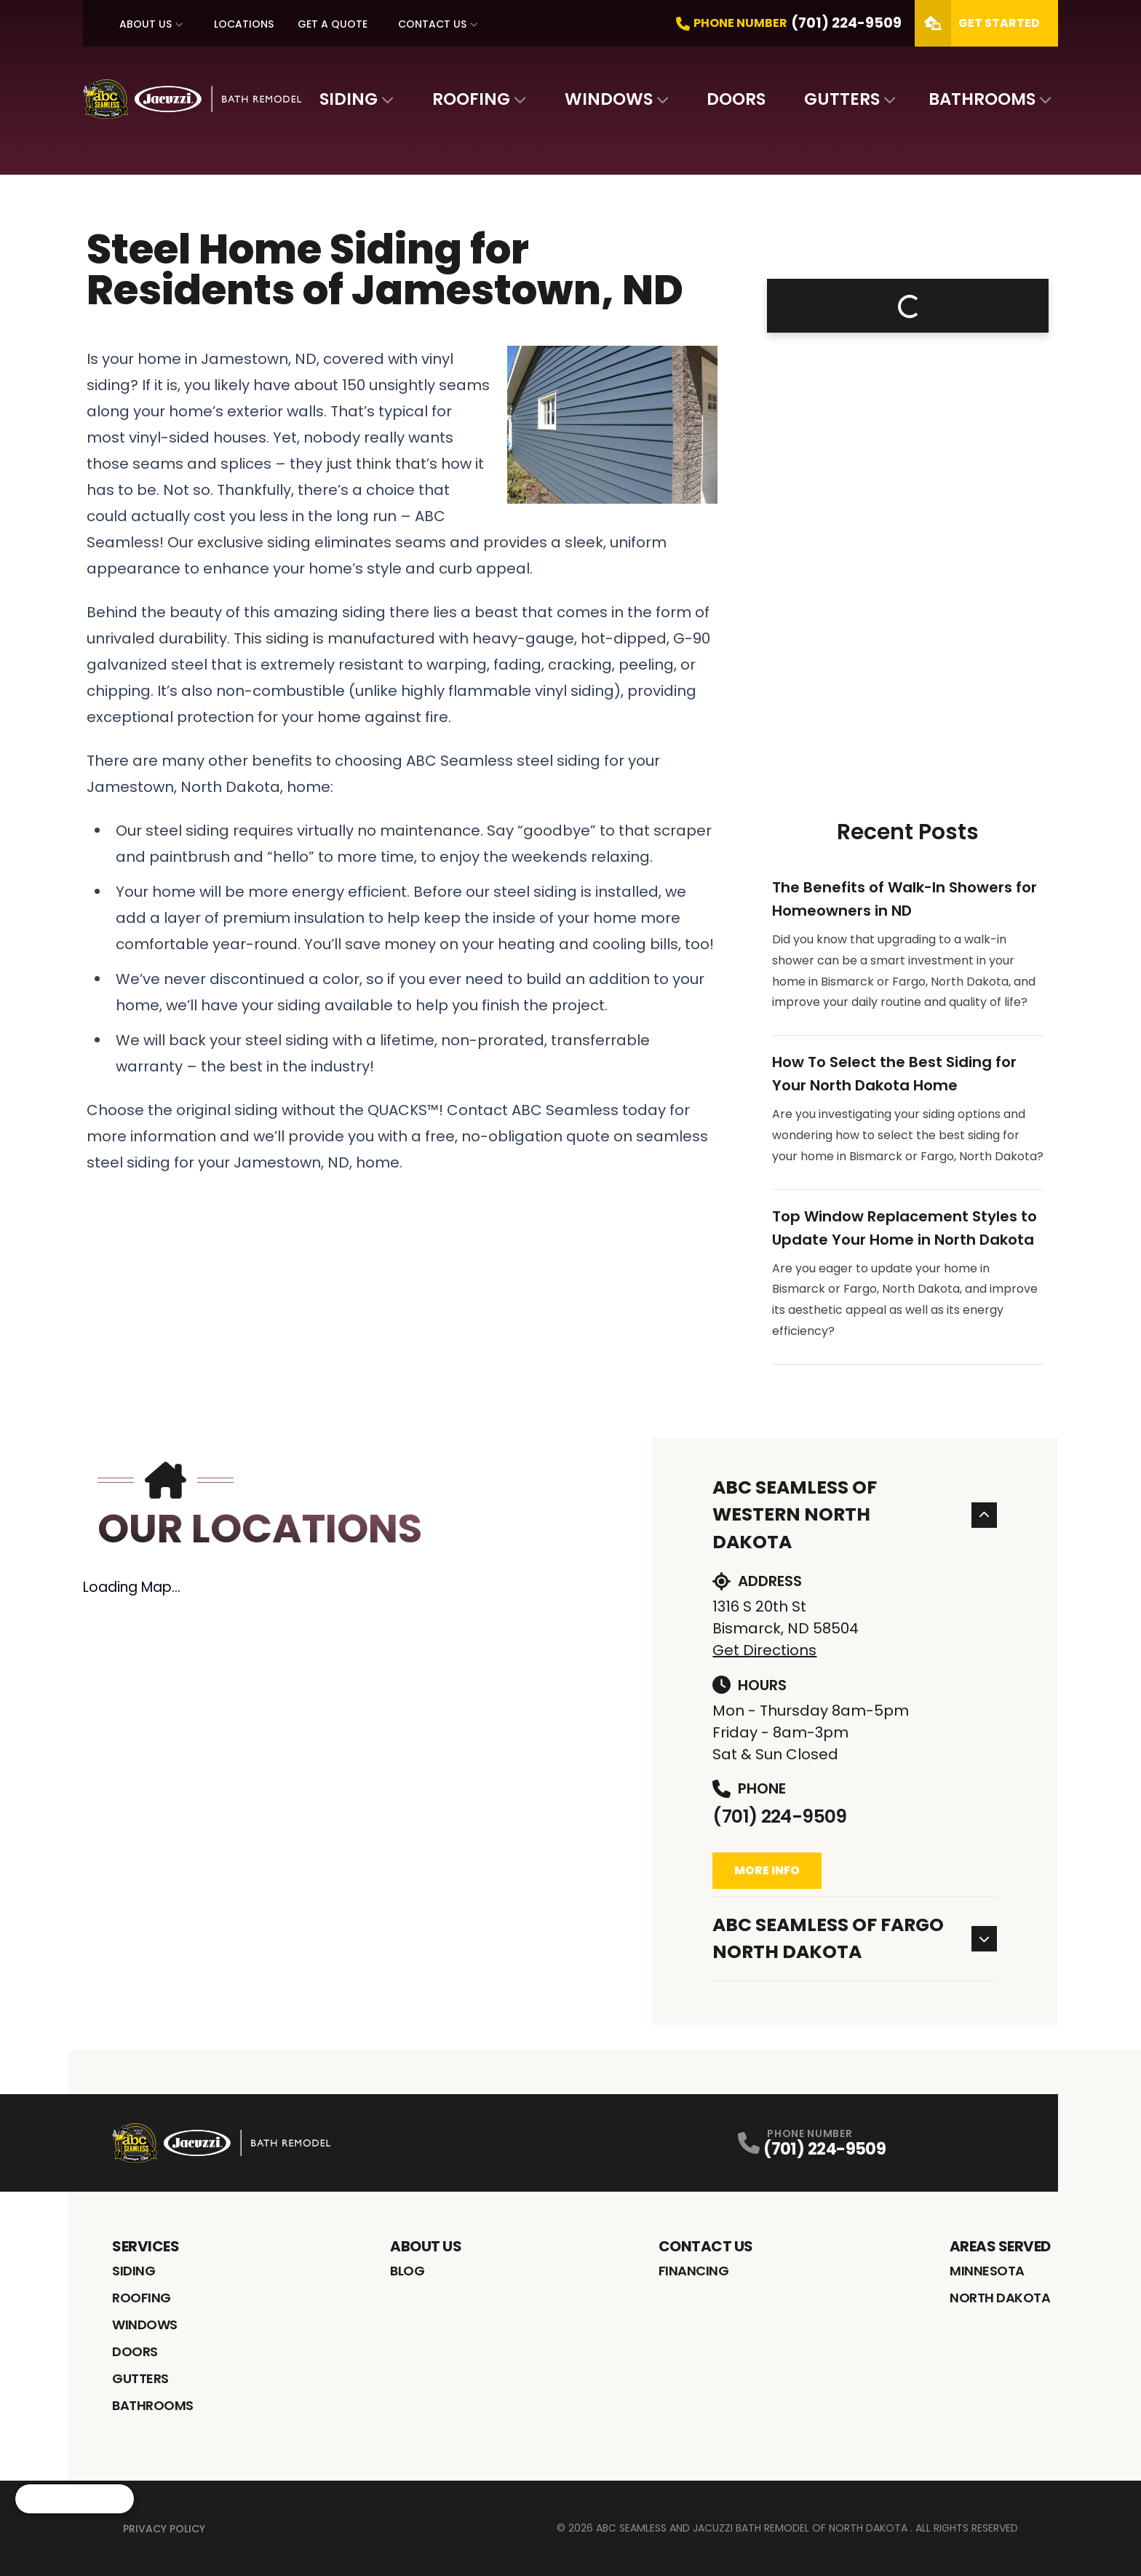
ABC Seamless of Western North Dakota (854, 1515)
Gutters (842, 99)
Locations (244, 24)
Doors (736, 99)
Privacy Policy (164, 2528)
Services (145, 2246)
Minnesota (987, 2271)
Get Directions (764, 1650)
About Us (145, 24)
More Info (767, 1870)
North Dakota (1000, 2297)
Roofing (471, 99)
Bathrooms (982, 99)
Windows (609, 99)
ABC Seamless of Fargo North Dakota (854, 1938)
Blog (407, 2271)
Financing (694, 2271)
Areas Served (1000, 2246)
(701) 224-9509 (779, 1816)
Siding (348, 99)
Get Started (977, 23)
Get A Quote (332, 24)
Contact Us (432, 24)
